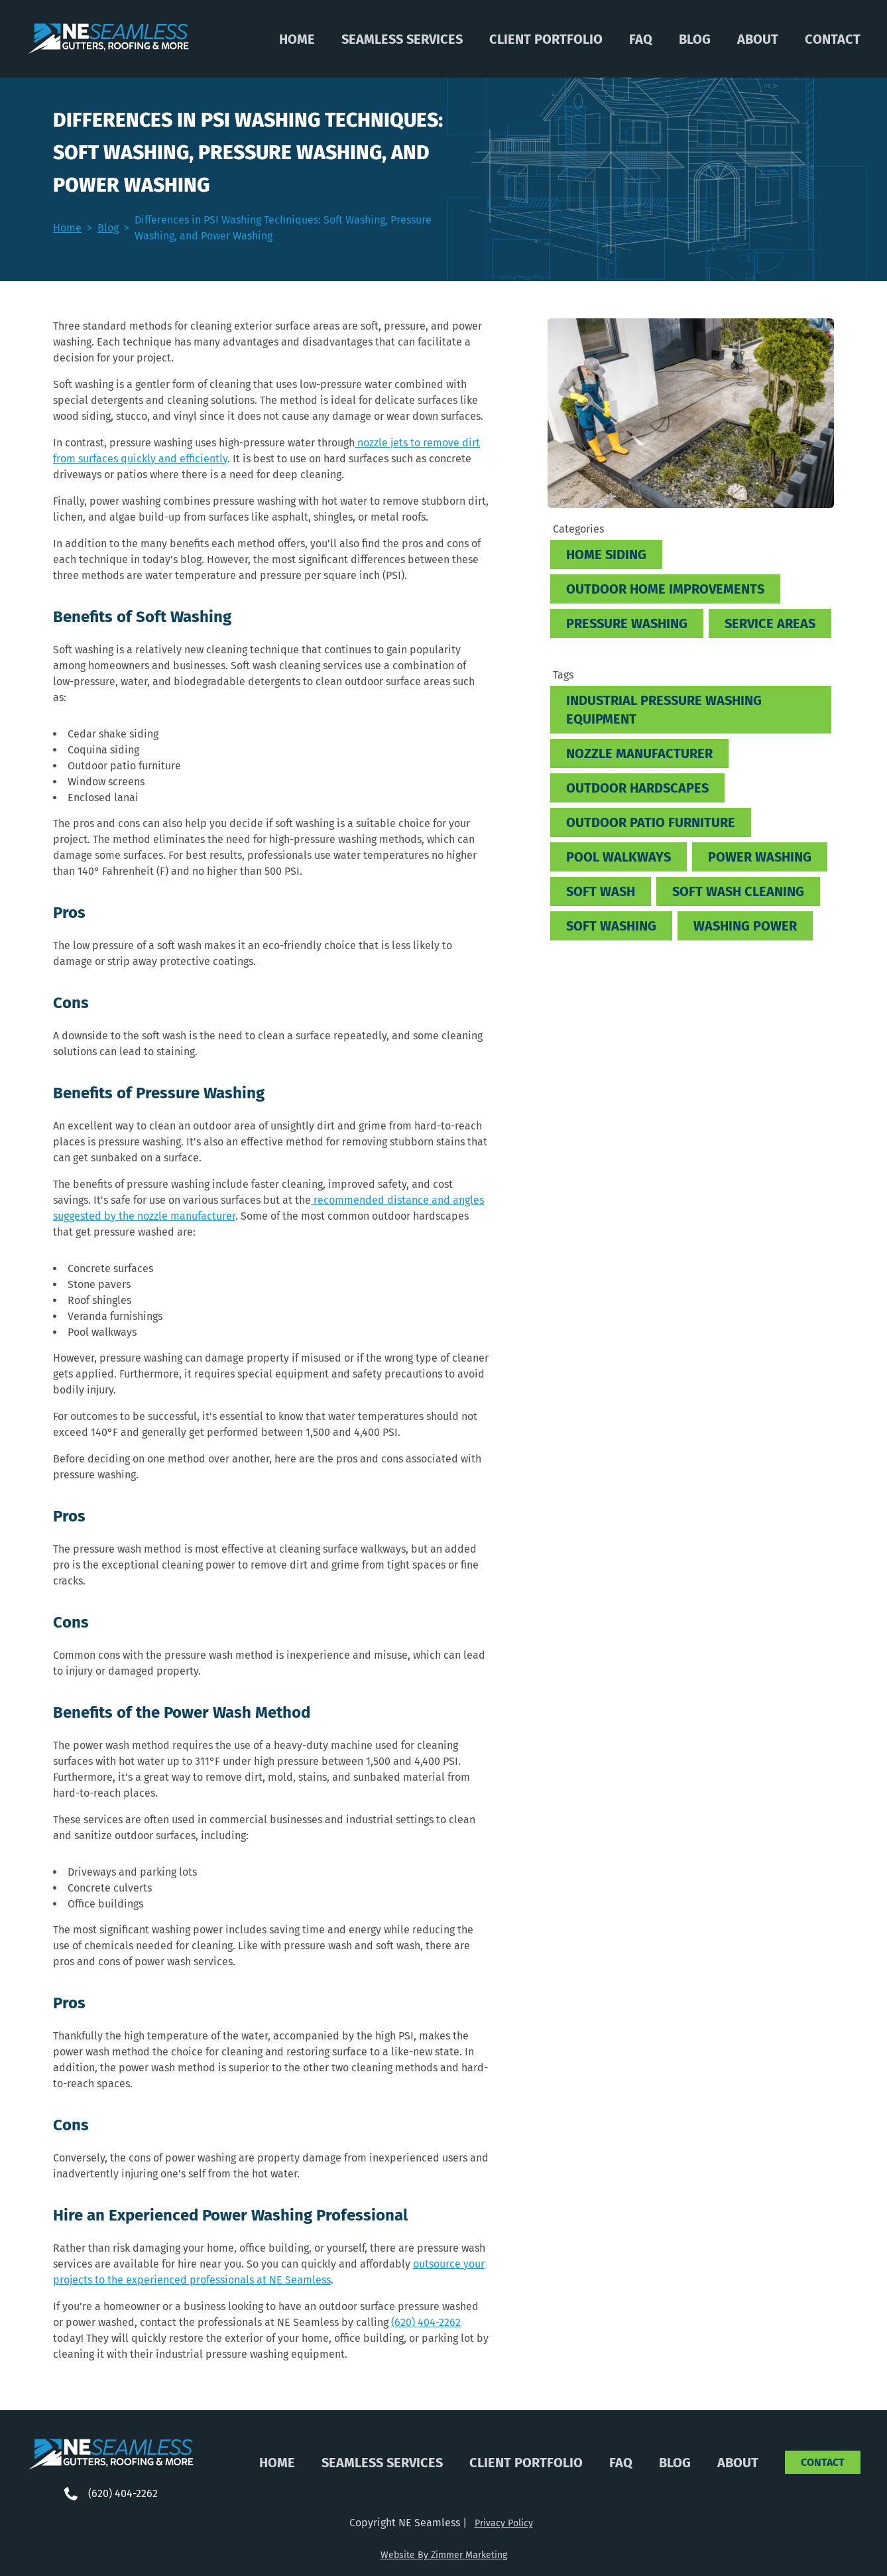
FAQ (640, 39)
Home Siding (606, 554)
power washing (759, 857)
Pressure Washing (626, 623)
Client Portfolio (546, 39)
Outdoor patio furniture (650, 822)
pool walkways (618, 857)
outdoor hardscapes (637, 788)
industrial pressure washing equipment (664, 709)
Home (297, 39)
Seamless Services (402, 39)
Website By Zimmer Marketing (444, 2555)
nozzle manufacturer (639, 753)
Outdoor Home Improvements (665, 589)
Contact (832, 39)
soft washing (611, 926)
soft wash (600, 891)
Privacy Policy (504, 2523)
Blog (695, 39)
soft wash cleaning (738, 891)
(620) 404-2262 (426, 2322)
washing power (745, 926)
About (757, 39)
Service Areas (770, 623)
